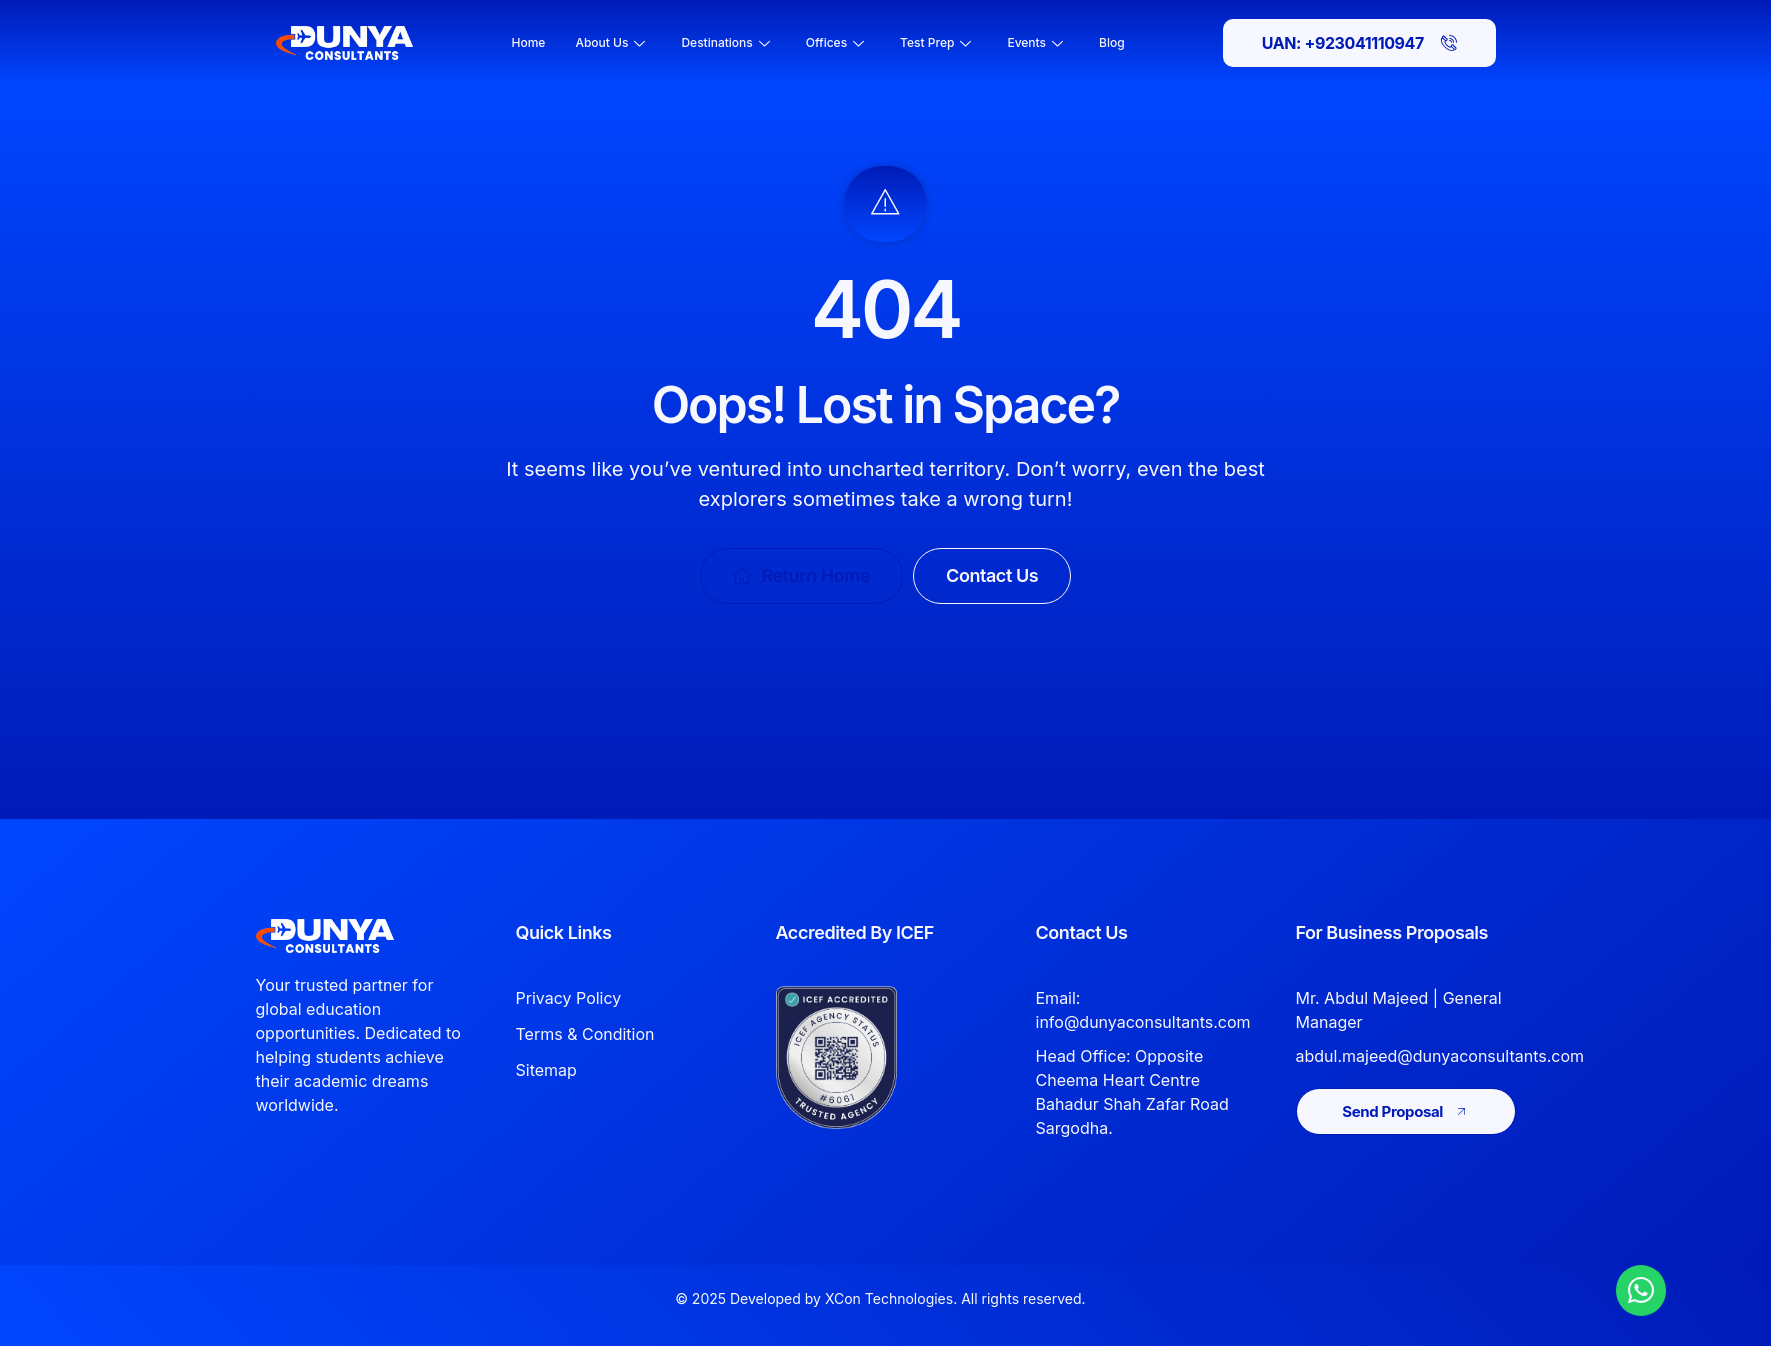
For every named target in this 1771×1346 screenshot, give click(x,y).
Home (529, 42)
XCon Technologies (889, 1298)
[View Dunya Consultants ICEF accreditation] (868, 1057)
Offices (835, 42)
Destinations (725, 42)
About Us (610, 42)
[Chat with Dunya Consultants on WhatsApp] (1641, 1290)
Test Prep (935, 42)
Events (1035, 42)
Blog (1112, 42)
